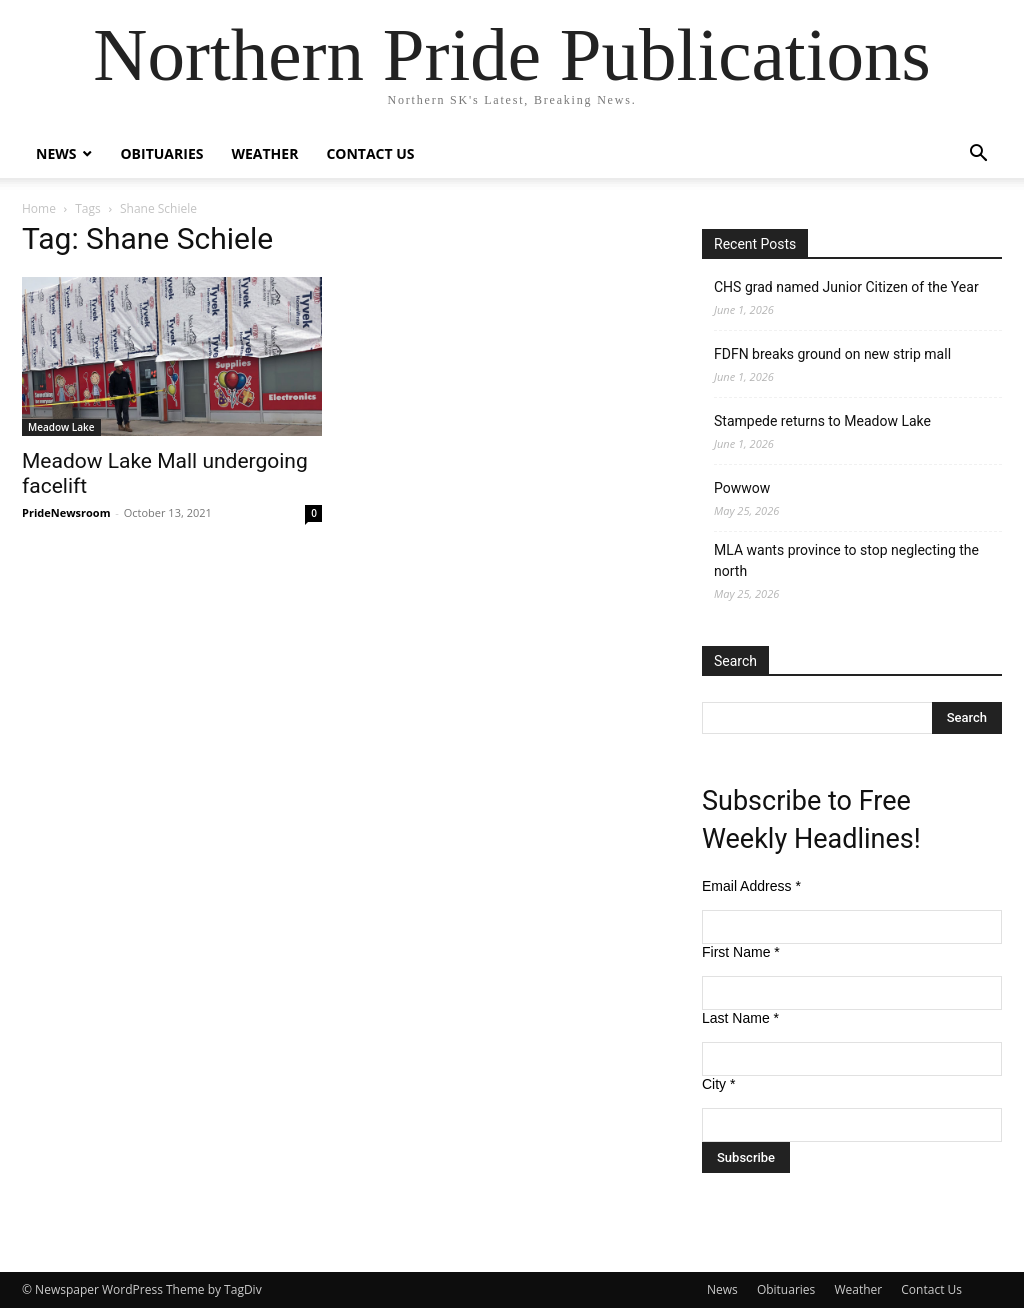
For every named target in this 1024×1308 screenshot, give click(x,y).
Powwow (742, 488)
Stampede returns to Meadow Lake (822, 421)
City (718, 1084)
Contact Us (370, 153)
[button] (978, 155)
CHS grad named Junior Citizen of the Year (846, 287)
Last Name (740, 1018)
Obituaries (161, 153)
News (56, 153)
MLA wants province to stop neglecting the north (846, 560)
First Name (741, 952)
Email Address (751, 886)
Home (39, 208)
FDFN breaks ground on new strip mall (832, 354)
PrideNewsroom (66, 512)
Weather (264, 153)
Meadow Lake (61, 427)
